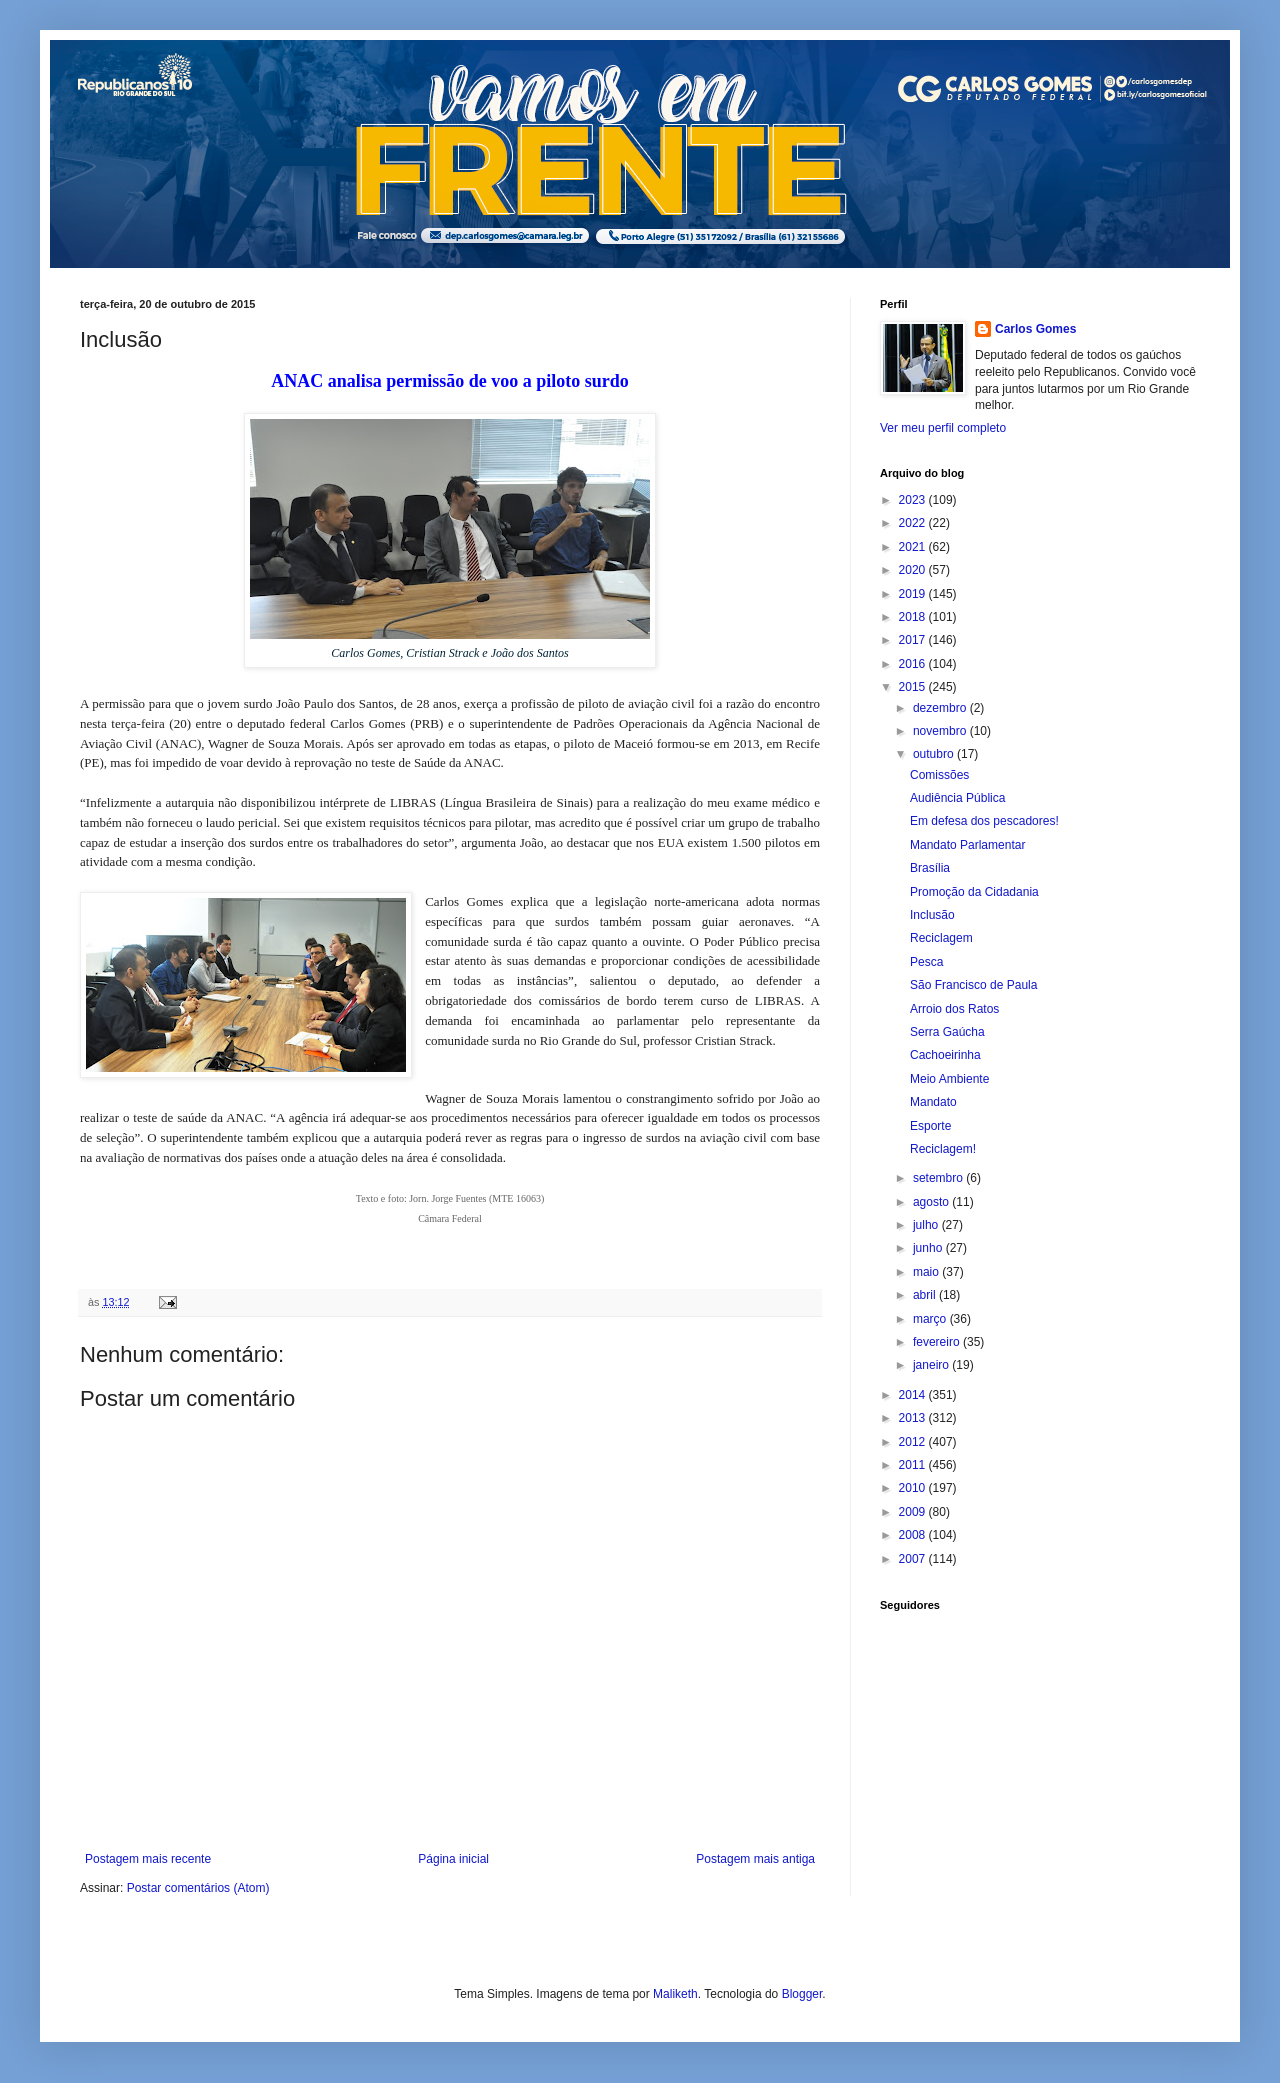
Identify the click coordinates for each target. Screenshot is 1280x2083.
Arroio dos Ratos (954, 1009)
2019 (914, 594)
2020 (914, 570)
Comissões (939, 775)
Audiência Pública (957, 798)
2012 (914, 1442)
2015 (914, 687)
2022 (914, 523)
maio (927, 1272)
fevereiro (938, 1342)
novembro (941, 731)
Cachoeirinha (945, 1055)
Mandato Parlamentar (967, 845)
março (931, 1319)
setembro (939, 1178)
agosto (932, 1202)
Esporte (930, 1126)
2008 (914, 1535)
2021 (914, 547)
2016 (914, 664)
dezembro (941, 708)
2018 (914, 617)
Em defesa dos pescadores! (984, 821)
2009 (914, 1512)
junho (929, 1248)
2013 (914, 1418)
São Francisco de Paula (973, 985)
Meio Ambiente (949, 1079)
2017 (914, 640)
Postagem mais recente (148, 1859)
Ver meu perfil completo (943, 428)
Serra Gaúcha (947, 1032)
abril (926, 1295)
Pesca (926, 962)
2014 (914, 1395)
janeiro (932, 1365)
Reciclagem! (943, 1149)
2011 (914, 1465)
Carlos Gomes (1035, 329)
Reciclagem (941, 938)
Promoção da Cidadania (974, 892)
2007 (914, 1559)
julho (927, 1225)
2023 (914, 500)
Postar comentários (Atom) (198, 1888)
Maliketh (675, 1994)
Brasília (930, 868)
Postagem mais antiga (755, 1859)
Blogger (802, 1994)
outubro (935, 754)
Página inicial (453, 1859)
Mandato (933, 1102)
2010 (914, 1488)
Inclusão (932, 915)
